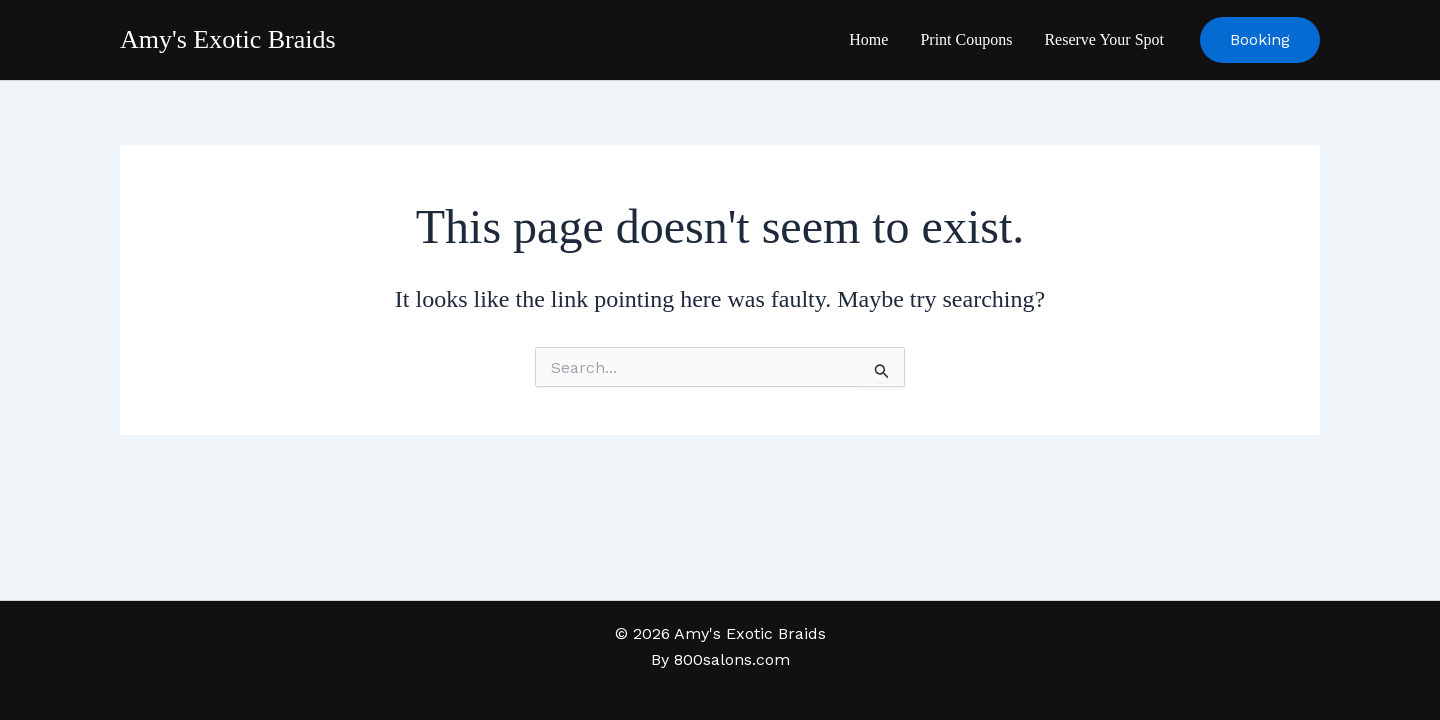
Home (868, 39)
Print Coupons (966, 39)
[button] (1260, 40)
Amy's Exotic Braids (228, 39)
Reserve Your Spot (1104, 39)
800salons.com (732, 659)
